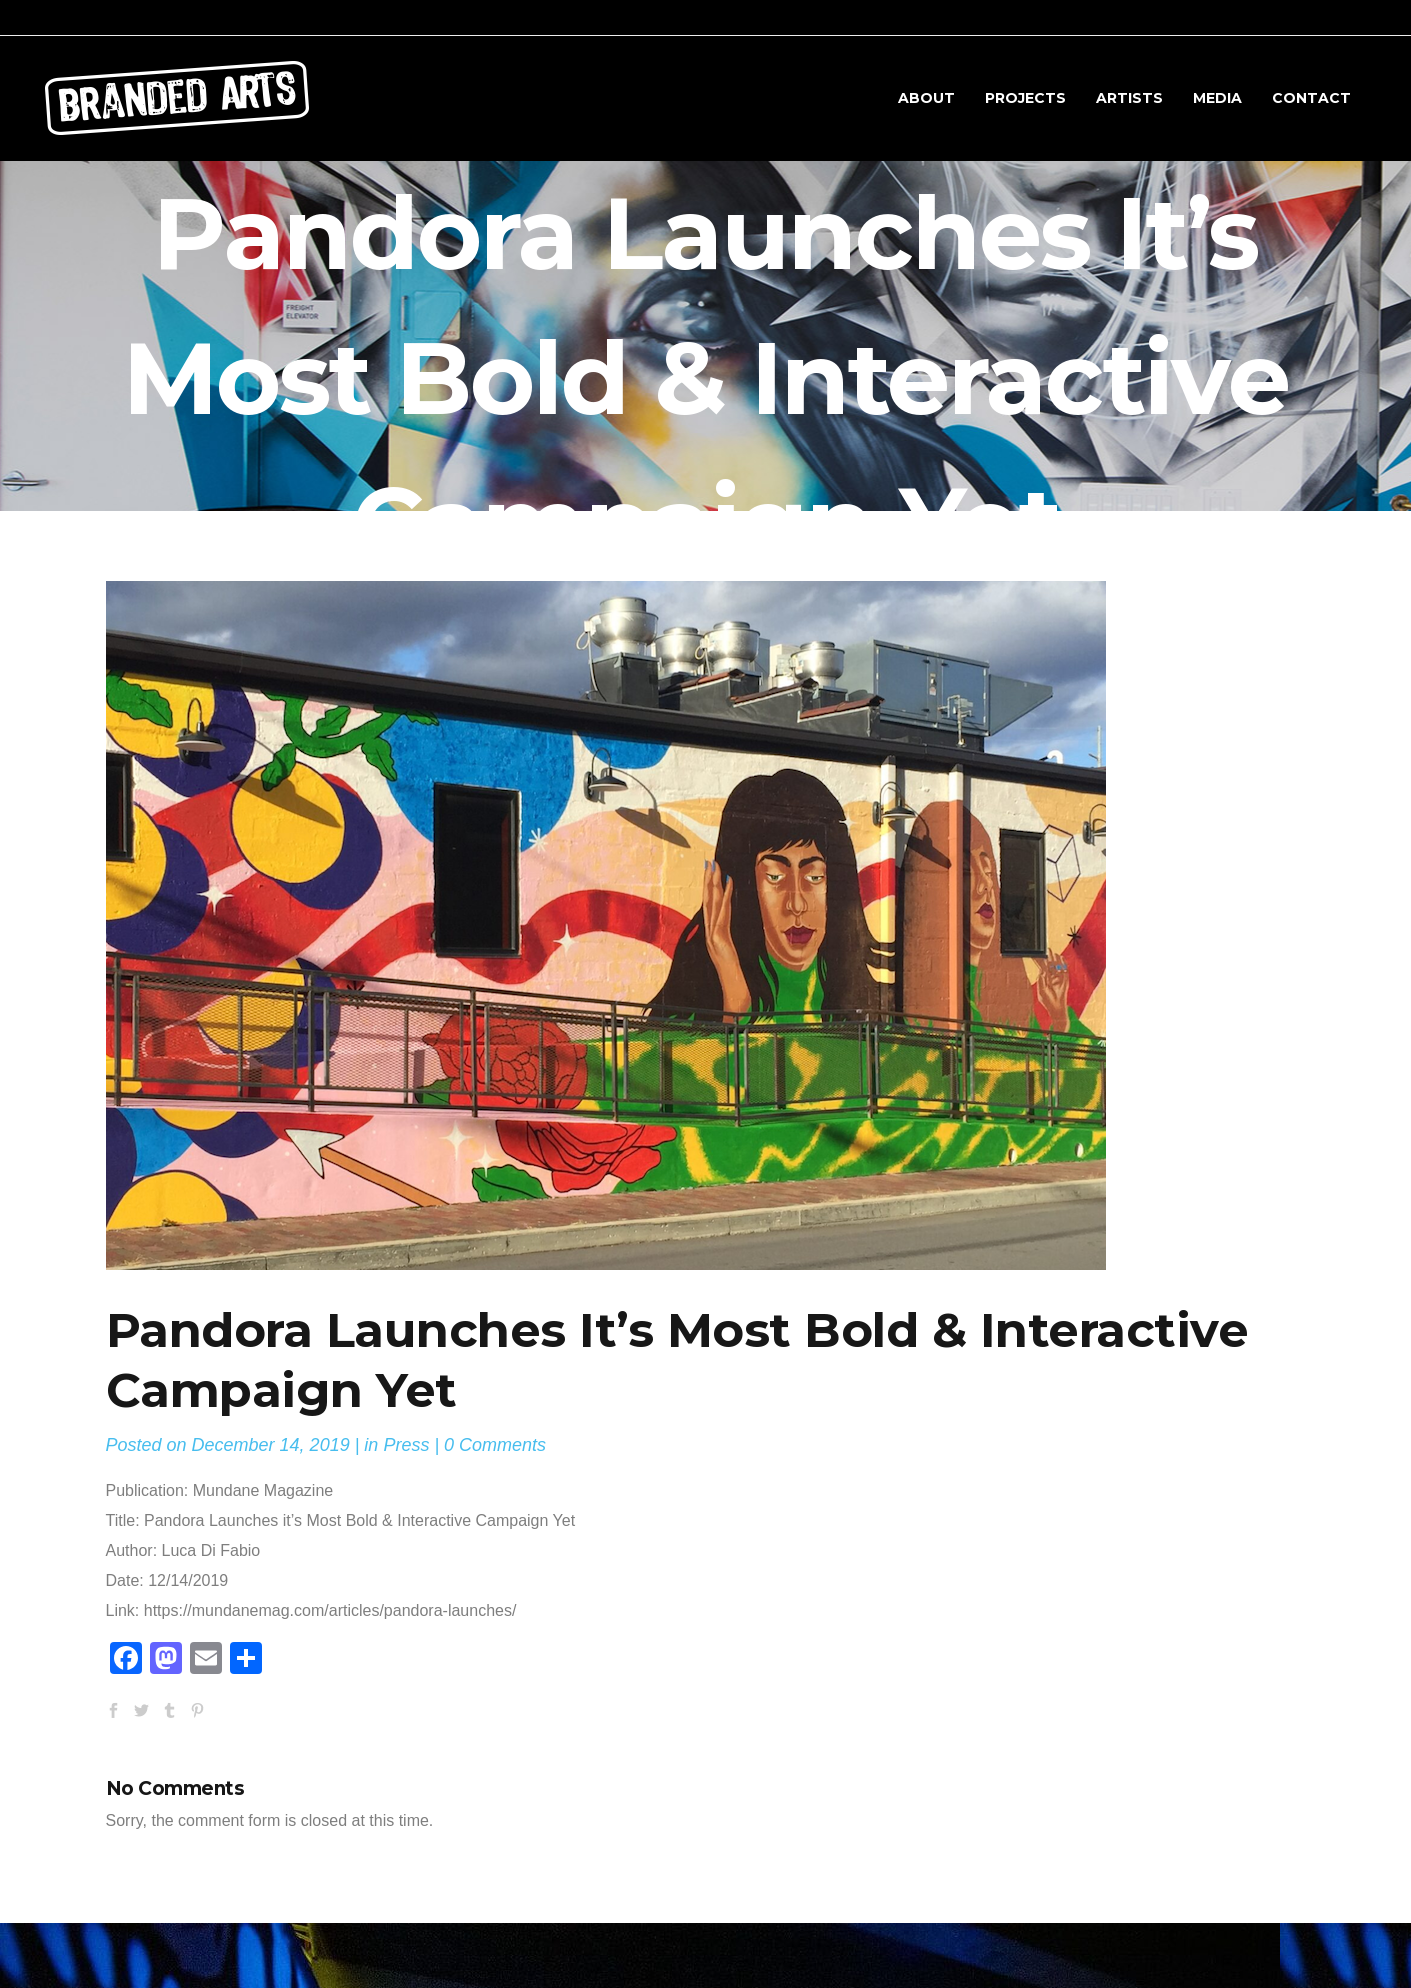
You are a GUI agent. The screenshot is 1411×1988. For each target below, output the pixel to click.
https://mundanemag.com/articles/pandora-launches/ (330, 1610)
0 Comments (495, 1445)
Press (406, 1445)
